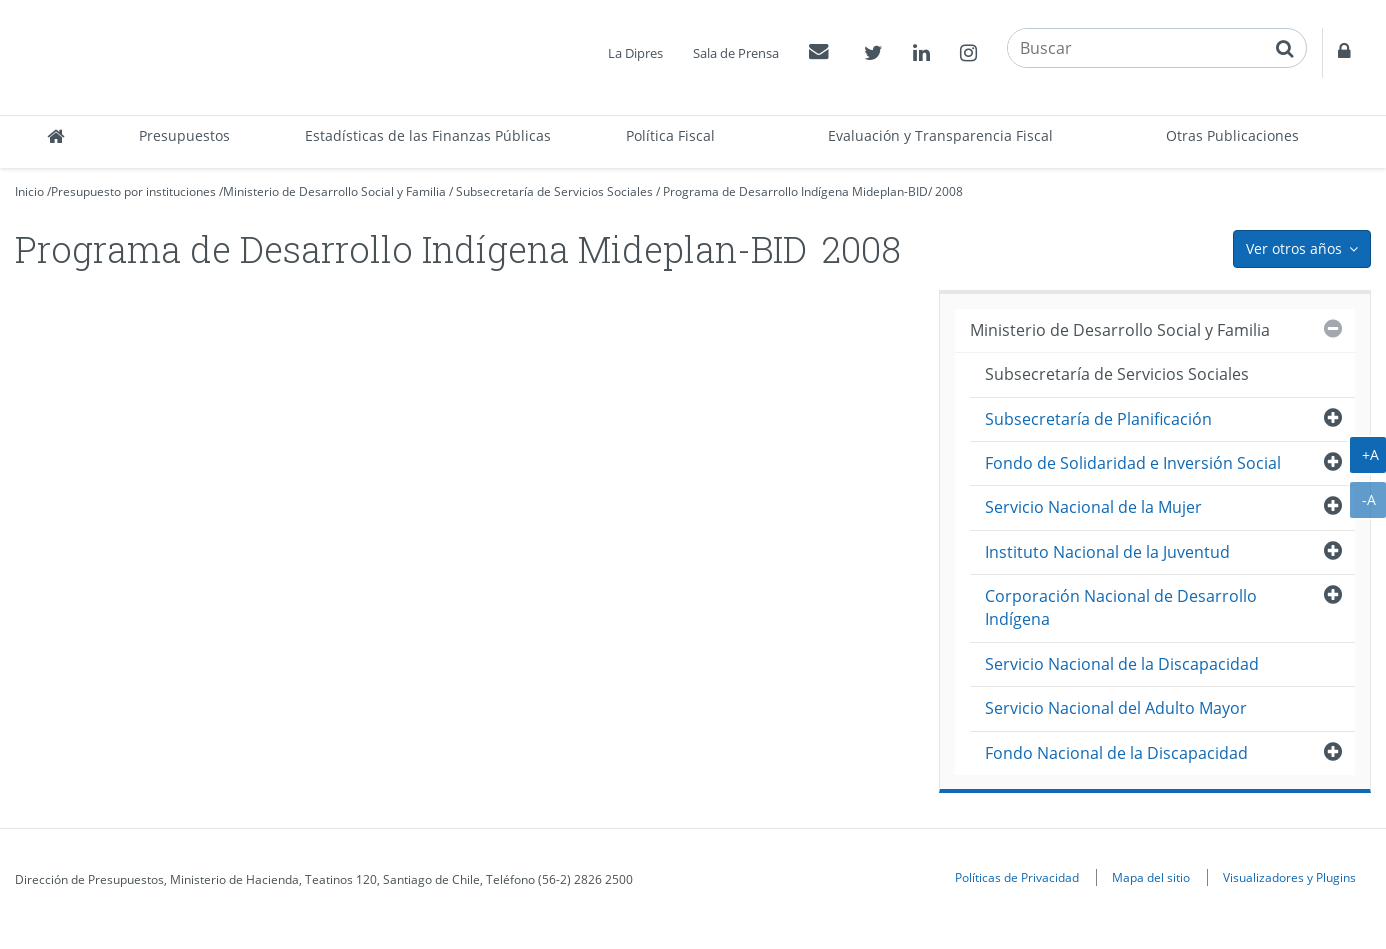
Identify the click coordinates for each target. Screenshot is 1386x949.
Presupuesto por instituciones (133, 191)
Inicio (29, 191)
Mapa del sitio (1151, 877)
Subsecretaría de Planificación (1098, 419)
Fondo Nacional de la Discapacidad (1116, 753)
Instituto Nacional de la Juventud (1107, 552)
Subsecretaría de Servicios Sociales (554, 191)
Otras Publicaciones (1232, 135)
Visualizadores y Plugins (1289, 877)
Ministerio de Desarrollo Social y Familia (334, 191)
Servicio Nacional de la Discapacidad (1122, 664)
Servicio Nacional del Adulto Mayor (1116, 708)
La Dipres (635, 53)
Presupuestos (184, 135)
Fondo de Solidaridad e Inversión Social (1133, 463)
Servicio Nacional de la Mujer (1093, 507)
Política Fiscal (670, 135)
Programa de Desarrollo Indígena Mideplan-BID (795, 191)
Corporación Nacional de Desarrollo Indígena (1121, 607)
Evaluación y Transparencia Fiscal (940, 135)
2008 (949, 191)
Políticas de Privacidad (1017, 877)
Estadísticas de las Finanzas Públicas (428, 135)
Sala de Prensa (736, 53)
